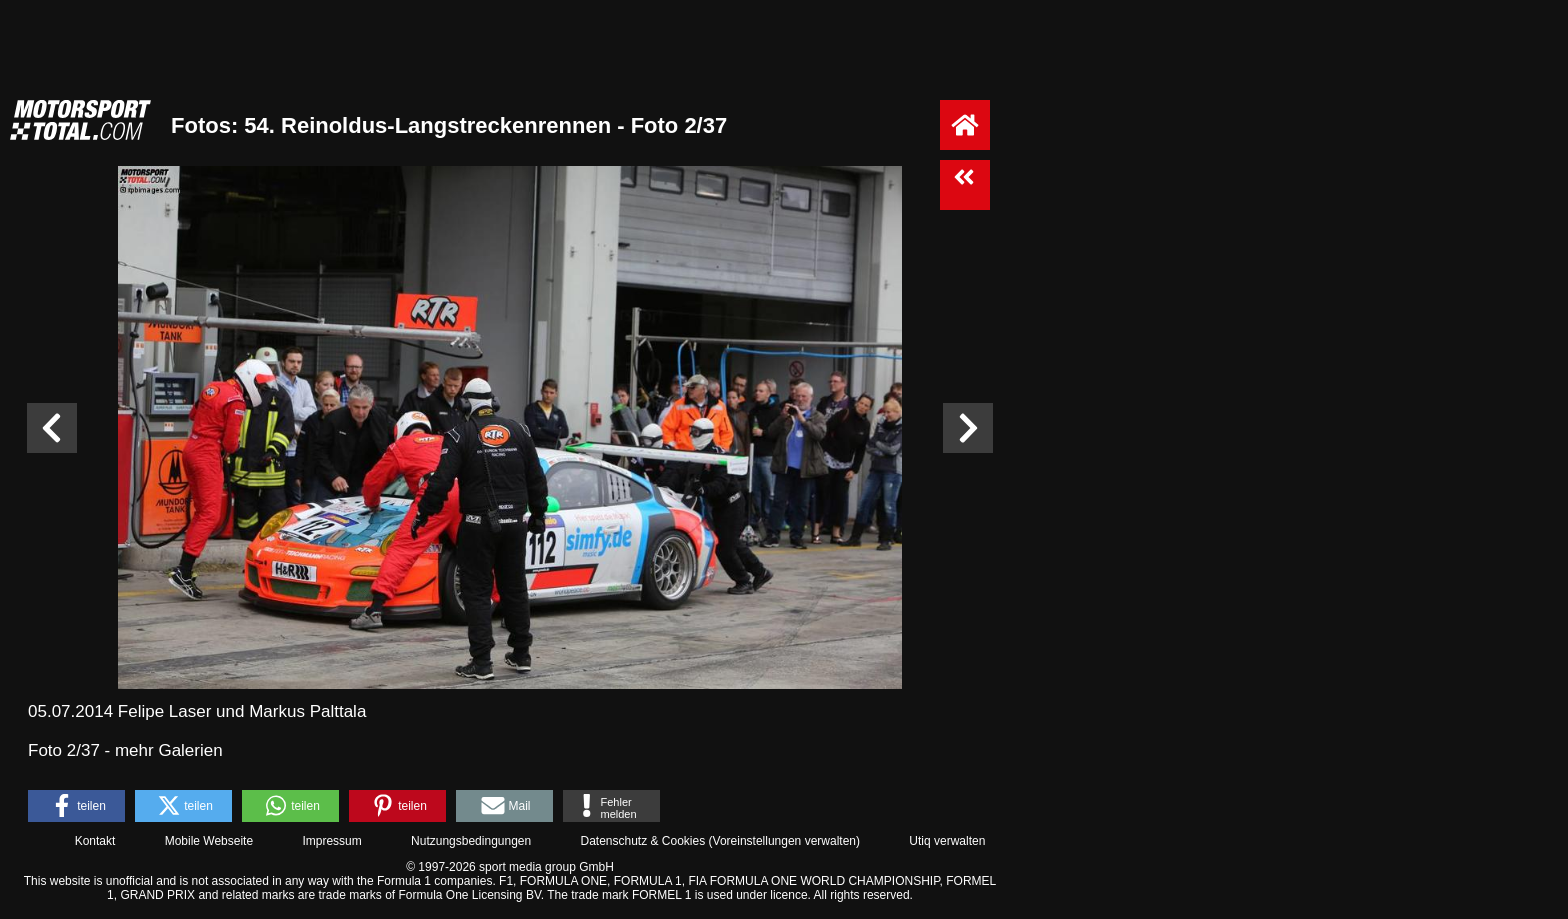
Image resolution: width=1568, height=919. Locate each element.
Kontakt (95, 841)
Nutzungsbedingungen (471, 841)
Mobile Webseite (209, 841)
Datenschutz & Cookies (642, 841)
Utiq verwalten (947, 841)
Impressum (331, 841)
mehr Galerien (169, 750)
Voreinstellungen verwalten (784, 841)
